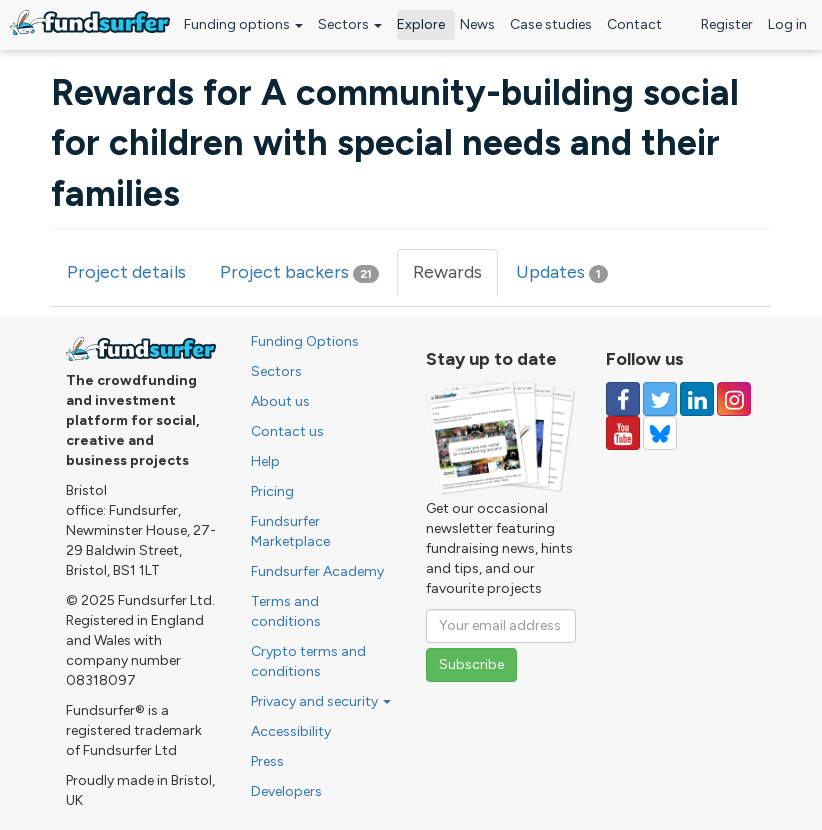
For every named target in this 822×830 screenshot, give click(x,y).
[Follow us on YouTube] (623, 433)
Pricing (272, 491)
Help (265, 461)
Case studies (551, 24)
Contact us (287, 431)
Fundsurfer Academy (317, 571)
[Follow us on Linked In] (697, 399)
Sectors (350, 24)
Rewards (455, 278)
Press (267, 761)
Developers (286, 791)
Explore (421, 24)
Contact (634, 24)
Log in (787, 24)
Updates (562, 272)
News (477, 24)
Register (727, 24)
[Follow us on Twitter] (660, 399)
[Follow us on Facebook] (623, 399)
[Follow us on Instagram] (734, 399)
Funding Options (305, 341)
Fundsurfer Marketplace (290, 531)
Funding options (243, 24)
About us (280, 401)
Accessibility (291, 731)
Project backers (299, 272)
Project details (126, 272)
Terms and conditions (286, 611)
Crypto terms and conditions (308, 661)
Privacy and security (321, 701)
